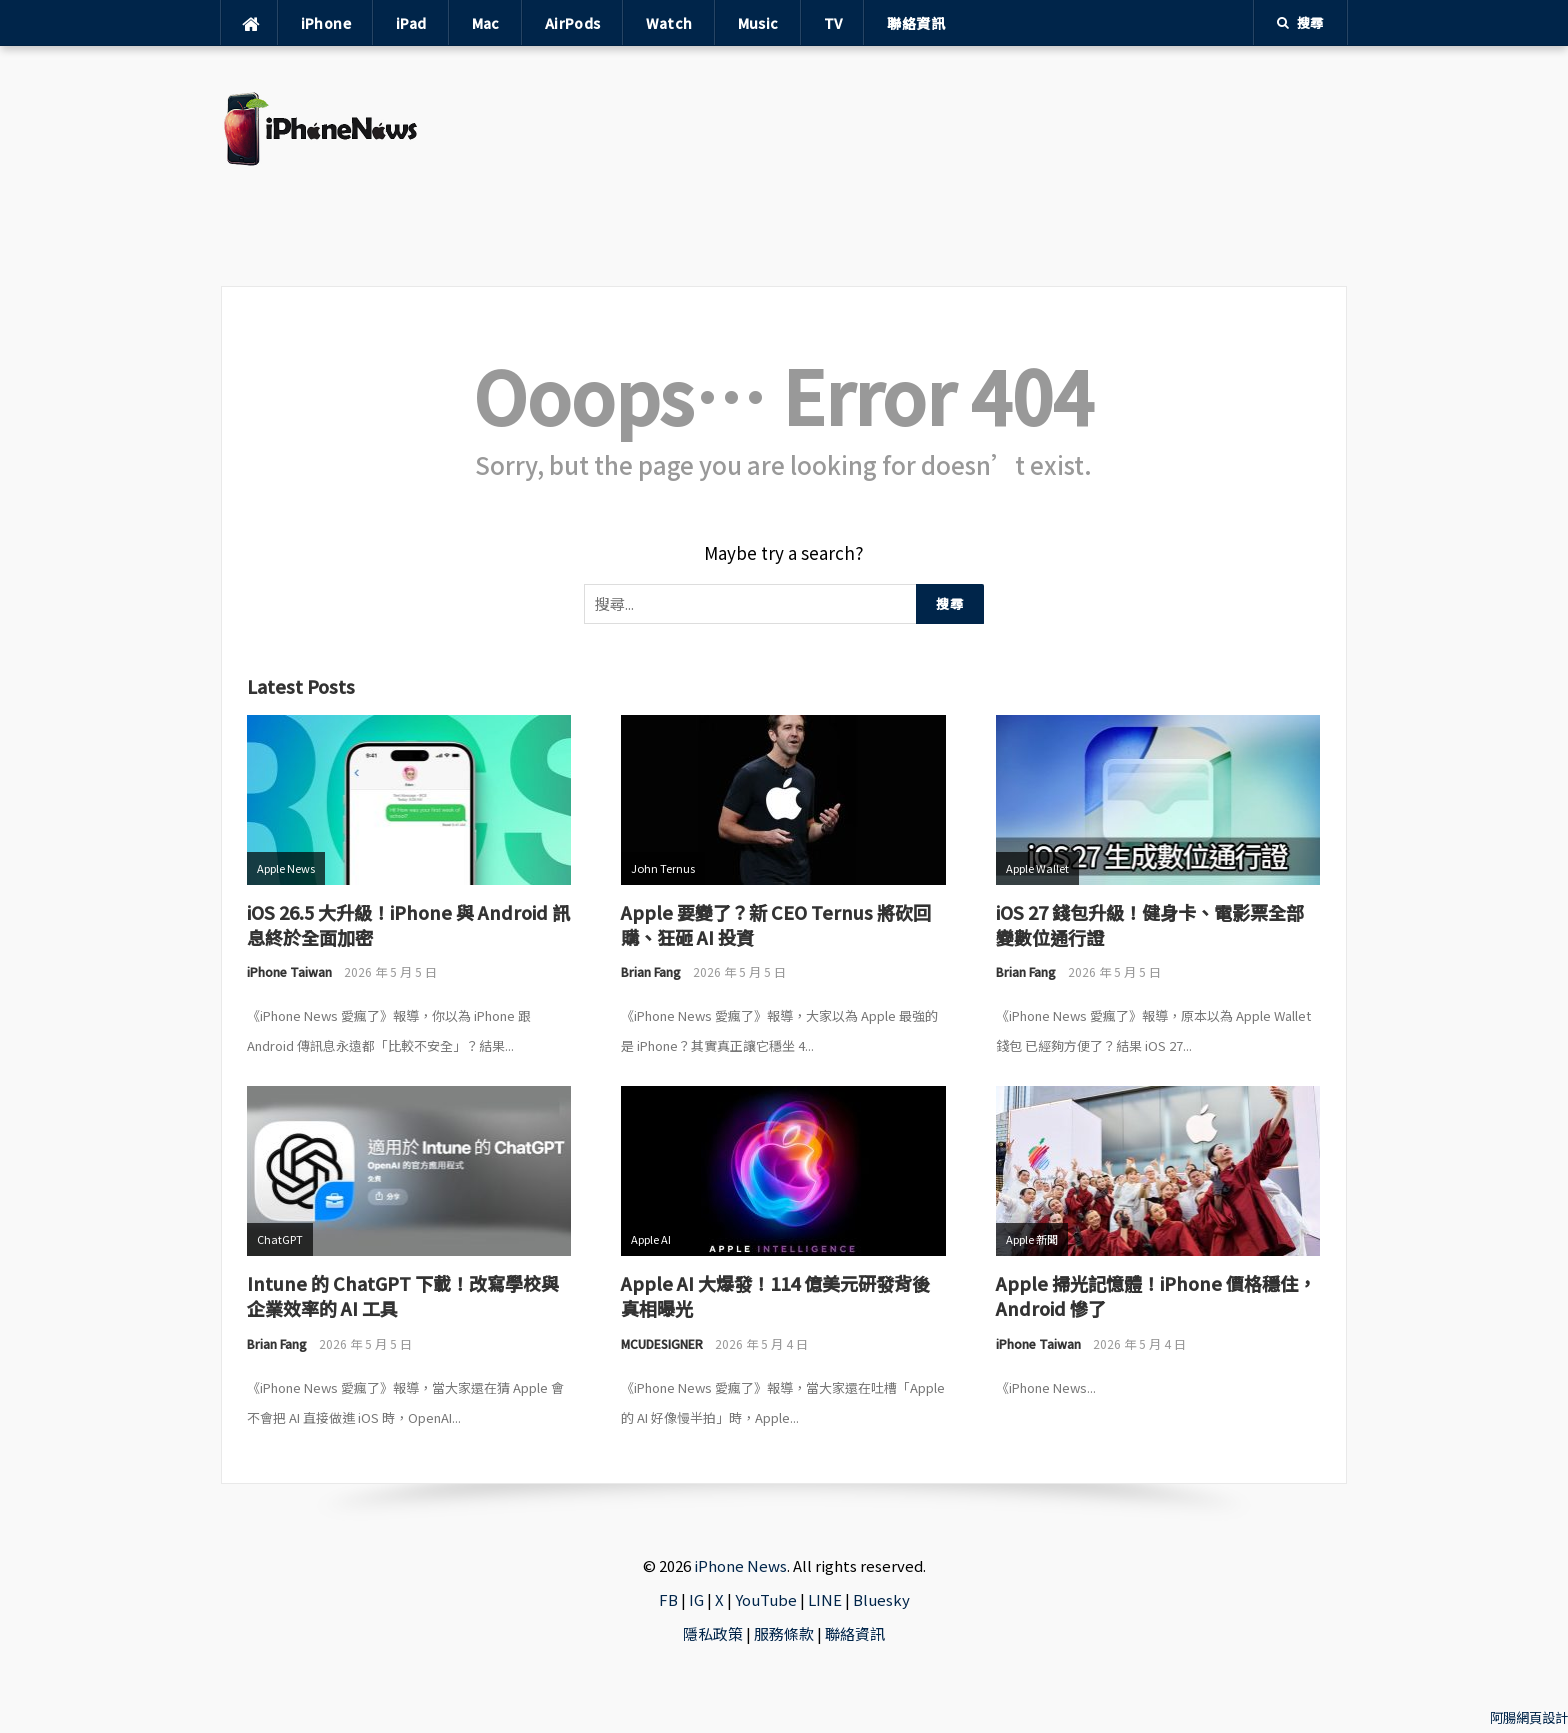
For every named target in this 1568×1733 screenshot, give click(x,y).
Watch (669, 23)
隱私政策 (713, 1633)
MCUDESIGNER (662, 1343)
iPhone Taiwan (289, 971)
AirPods (573, 23)
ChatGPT (280, 1239)
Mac (486, 23)
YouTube (766, 1599)
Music (758, 23)
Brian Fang (651, 971)
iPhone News (740, 1565)
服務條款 (784, 1633)
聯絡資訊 (916, 23)
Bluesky (881, 1599)
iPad (411, 23)
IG (696, 1599)
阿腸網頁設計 (1529, 1717)
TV (833, 23)
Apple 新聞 (1032, 1239)
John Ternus (663, 868)
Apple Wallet (1037, 868)
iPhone (326, 23)
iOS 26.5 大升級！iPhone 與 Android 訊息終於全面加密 (408, 924)
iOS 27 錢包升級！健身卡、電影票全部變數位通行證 (1150, 924)
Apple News (286, 868)
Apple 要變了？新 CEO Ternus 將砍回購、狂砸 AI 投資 (776, 924)
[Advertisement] (892, 166)
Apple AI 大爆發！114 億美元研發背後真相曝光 (775, 1295)
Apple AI (651, 1239)
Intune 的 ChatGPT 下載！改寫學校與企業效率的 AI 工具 (403, 1295)
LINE (825, 1599)
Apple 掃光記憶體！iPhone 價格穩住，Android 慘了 (1156, 1295)
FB (668, 1599)
